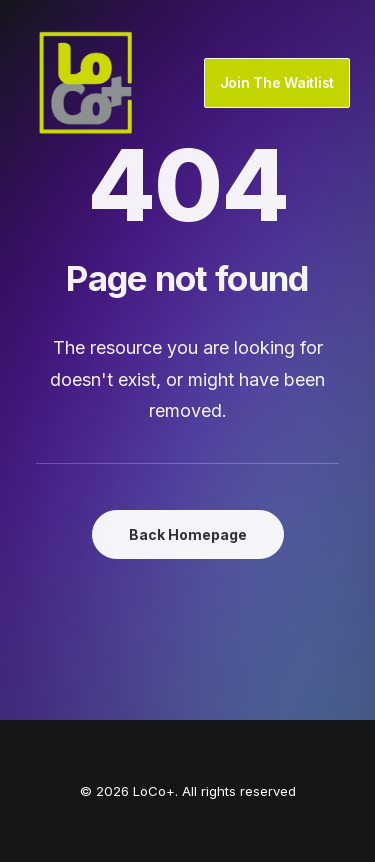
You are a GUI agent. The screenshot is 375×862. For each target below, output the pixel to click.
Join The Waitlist (277, 82)
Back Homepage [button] (188, 534)
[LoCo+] (86, 83)
